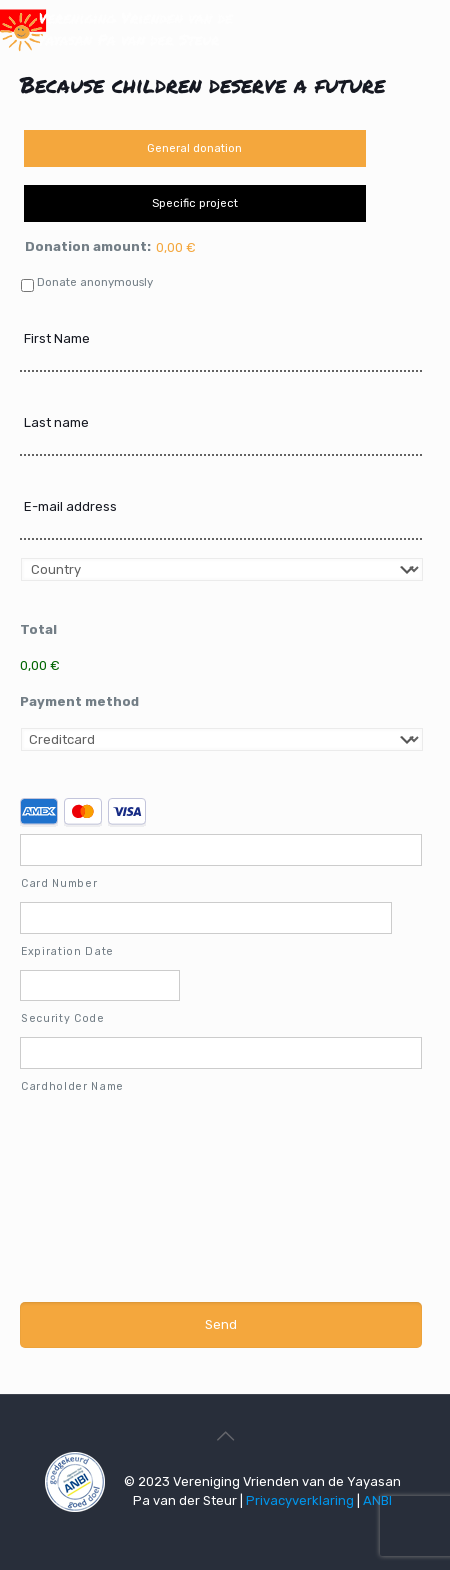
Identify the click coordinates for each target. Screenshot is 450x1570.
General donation (194, 148)
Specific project (195, 203)
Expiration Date (67, 951)
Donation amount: (88, 246)
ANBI (377, 1500)
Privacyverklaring (300, 1500)
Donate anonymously (95, 282)
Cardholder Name (72, 1086)
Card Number (59, 883)
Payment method (79, 701)
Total (38, 629)
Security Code (63, 1018)
